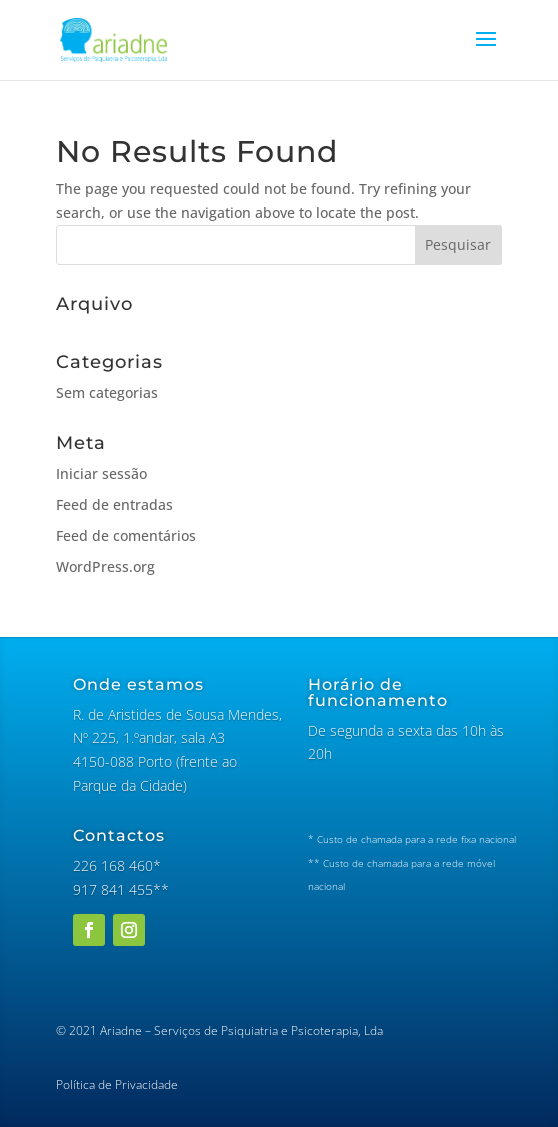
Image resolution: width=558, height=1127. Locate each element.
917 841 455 (113, 889)
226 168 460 (113, 865)
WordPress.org (105, 566)
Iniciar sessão (101, 473)
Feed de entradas (114, 504)
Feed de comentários (126, 535)
